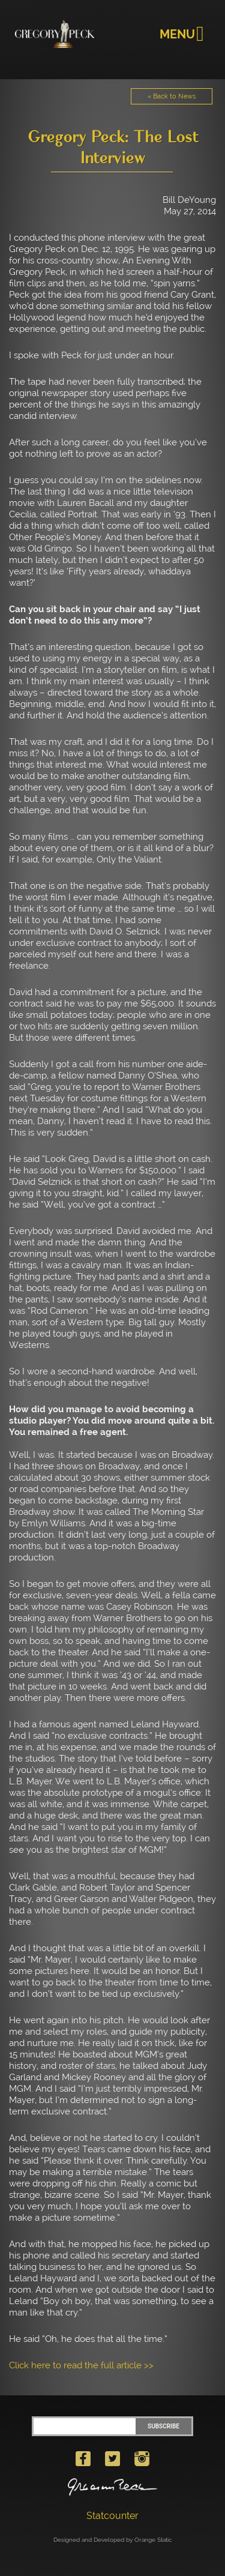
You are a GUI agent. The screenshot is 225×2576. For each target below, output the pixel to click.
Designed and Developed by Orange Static (112, 2539)
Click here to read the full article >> (81, 2365)
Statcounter (112, 2515)
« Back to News (172, 96)
